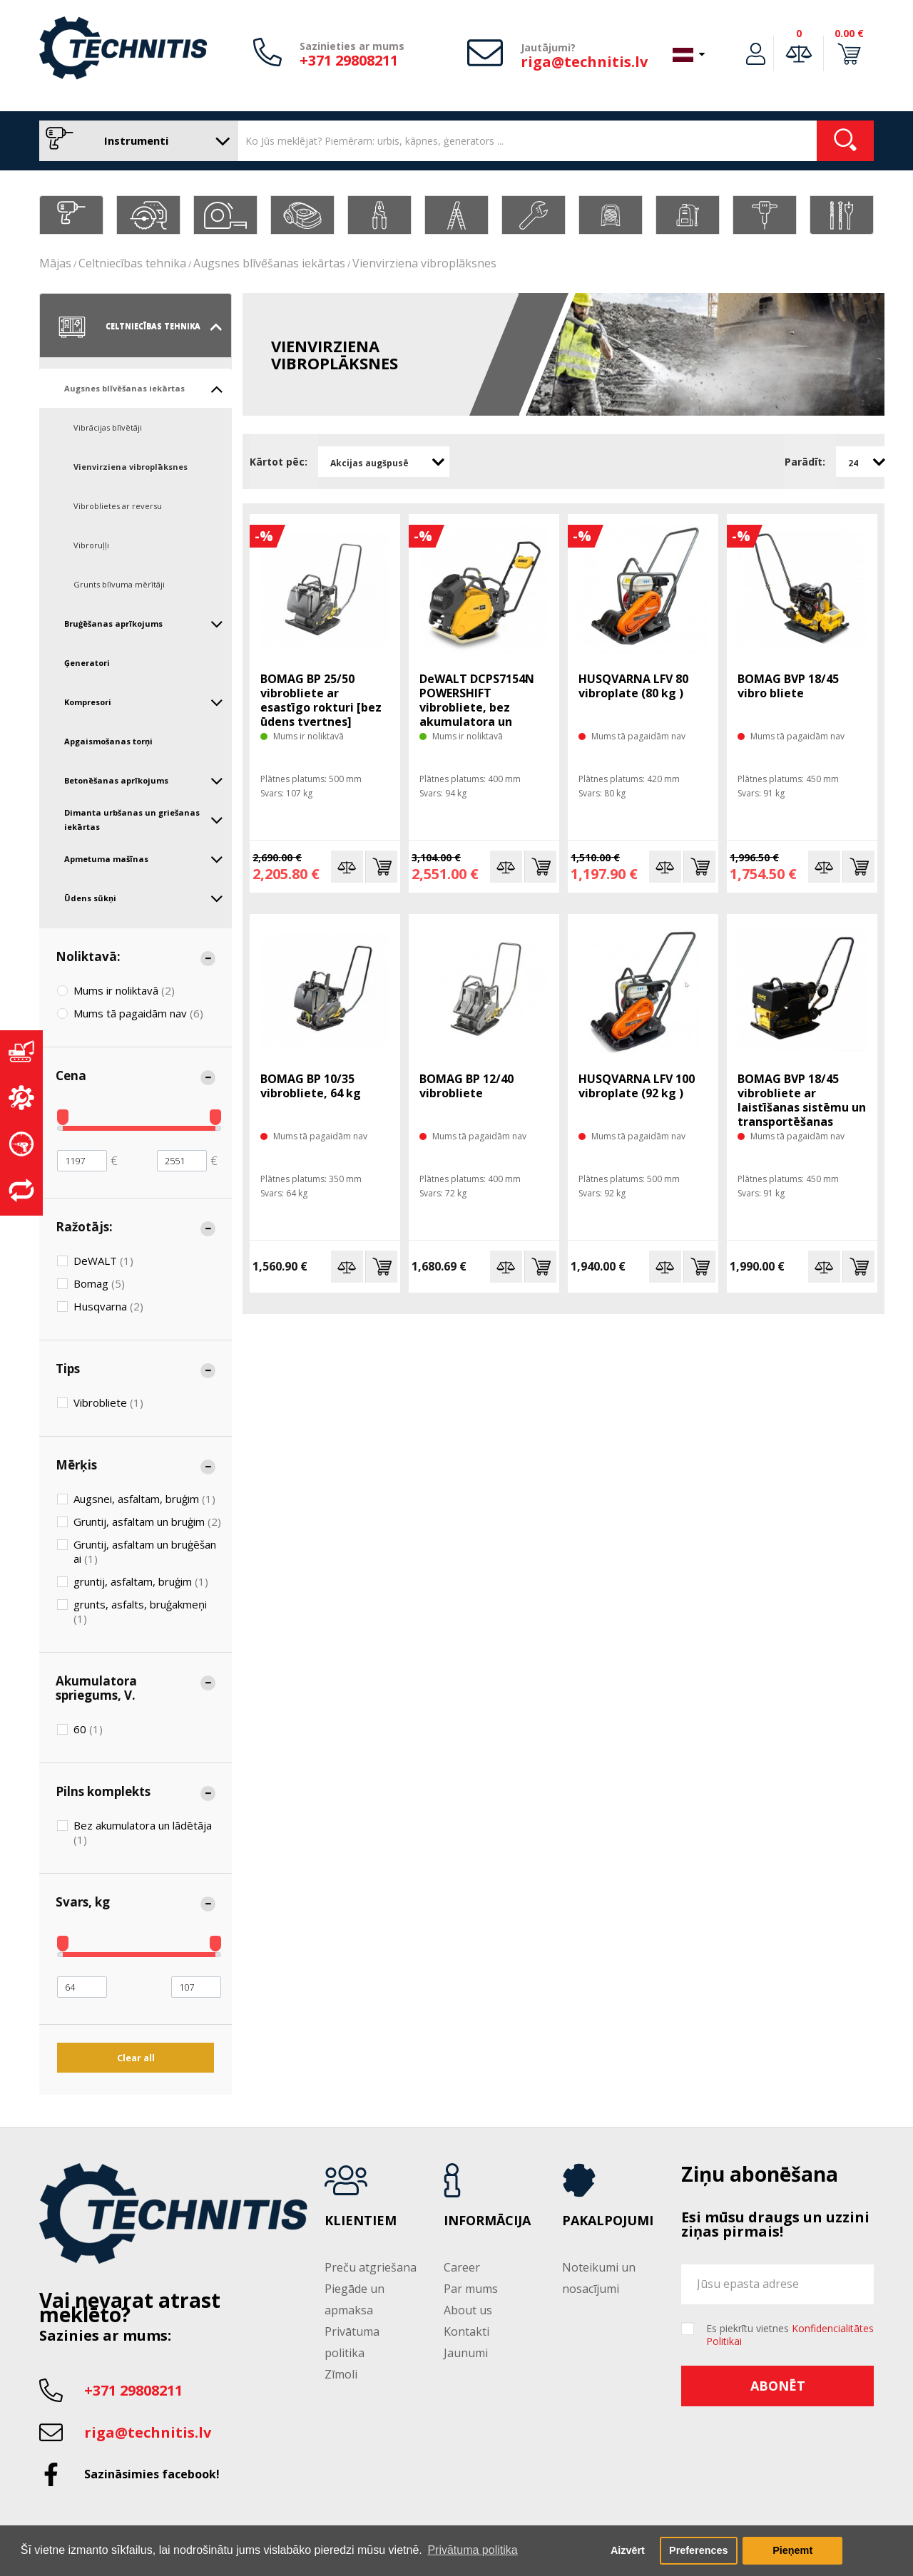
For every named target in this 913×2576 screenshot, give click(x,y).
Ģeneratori (87, 662)
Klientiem (361, 2221)
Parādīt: (805, 461)
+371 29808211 (349, 60)
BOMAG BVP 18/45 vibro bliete (788, 686)
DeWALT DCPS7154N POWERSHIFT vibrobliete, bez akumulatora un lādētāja (476, 707)
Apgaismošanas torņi (108, 741)
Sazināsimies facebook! (152, 2474)
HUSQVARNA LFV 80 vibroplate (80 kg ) (633, 686)
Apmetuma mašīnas (143, 859)
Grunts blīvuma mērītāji (119, 584)
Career (462, 2267)
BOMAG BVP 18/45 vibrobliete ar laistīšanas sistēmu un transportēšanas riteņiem (802, 1107)
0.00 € (849, 33)
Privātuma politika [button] (472, 2550)
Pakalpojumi (607, 2221)
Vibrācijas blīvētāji (107, 427)
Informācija (487, 2221)
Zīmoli (341, 2374)
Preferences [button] (698, 2550)
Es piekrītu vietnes (790, 2335)
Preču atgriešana (371, 2267)
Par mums (471, 2289)
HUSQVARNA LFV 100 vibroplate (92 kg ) (636, 1086)
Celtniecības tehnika (132, 263)
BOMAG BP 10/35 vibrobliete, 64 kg (310, 1086)
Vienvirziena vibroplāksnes (424, 263)
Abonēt (777, 2385)
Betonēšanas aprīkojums (143, 781)
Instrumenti (135, 140)
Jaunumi (466, 2353)
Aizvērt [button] (628, 2550)
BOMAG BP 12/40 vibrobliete (466, 1086)
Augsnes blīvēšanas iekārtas (269, 263)
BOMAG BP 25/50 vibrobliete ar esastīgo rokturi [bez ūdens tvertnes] (321, 700)
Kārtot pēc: (278, 461)
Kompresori (143, 702)
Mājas (55, 263)
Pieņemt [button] (792, 2550)
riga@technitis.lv (584, 61)
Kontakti (466, 2331)
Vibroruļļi (91, 545)
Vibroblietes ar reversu (117, 506)
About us (468, 2310)
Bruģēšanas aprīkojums (143, 624)
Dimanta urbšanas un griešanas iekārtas (143, 819)
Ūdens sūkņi (143, 898)
